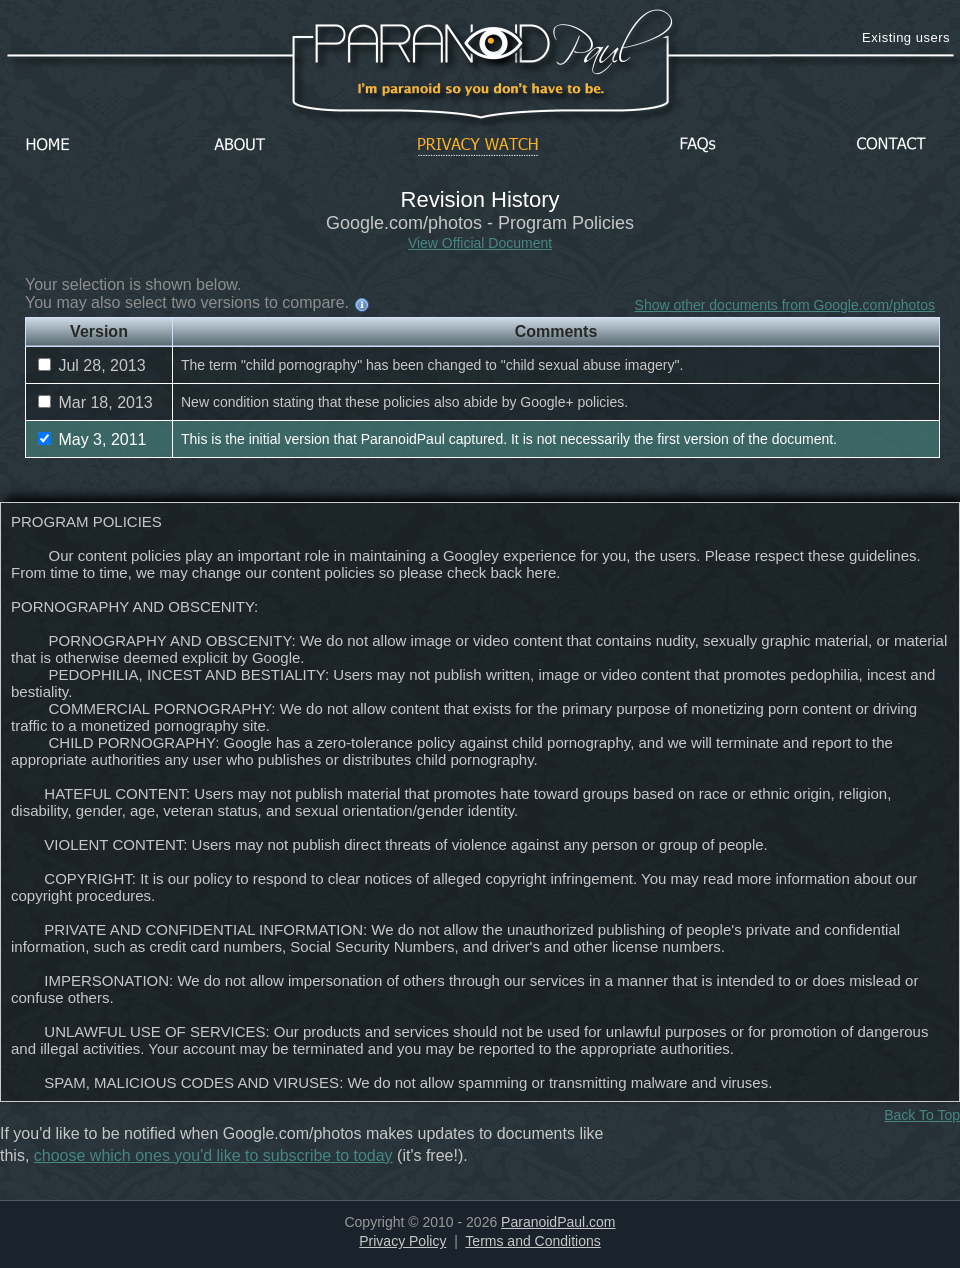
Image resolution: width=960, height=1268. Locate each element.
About (245, 145)
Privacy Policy (402, 1241)
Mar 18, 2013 (95, 402)
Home (48, 145)
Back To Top (922, 1115)
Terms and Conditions (532, 1241)
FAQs (698, 145)
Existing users (906, 37)
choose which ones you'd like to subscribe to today (213, 1155)
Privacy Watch (478, 145)
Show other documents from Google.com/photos (785, 305)
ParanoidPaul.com (558, 1222)
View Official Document (480, 243)
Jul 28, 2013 (92, 365)
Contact (891, 145)
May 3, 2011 (92, 439)
